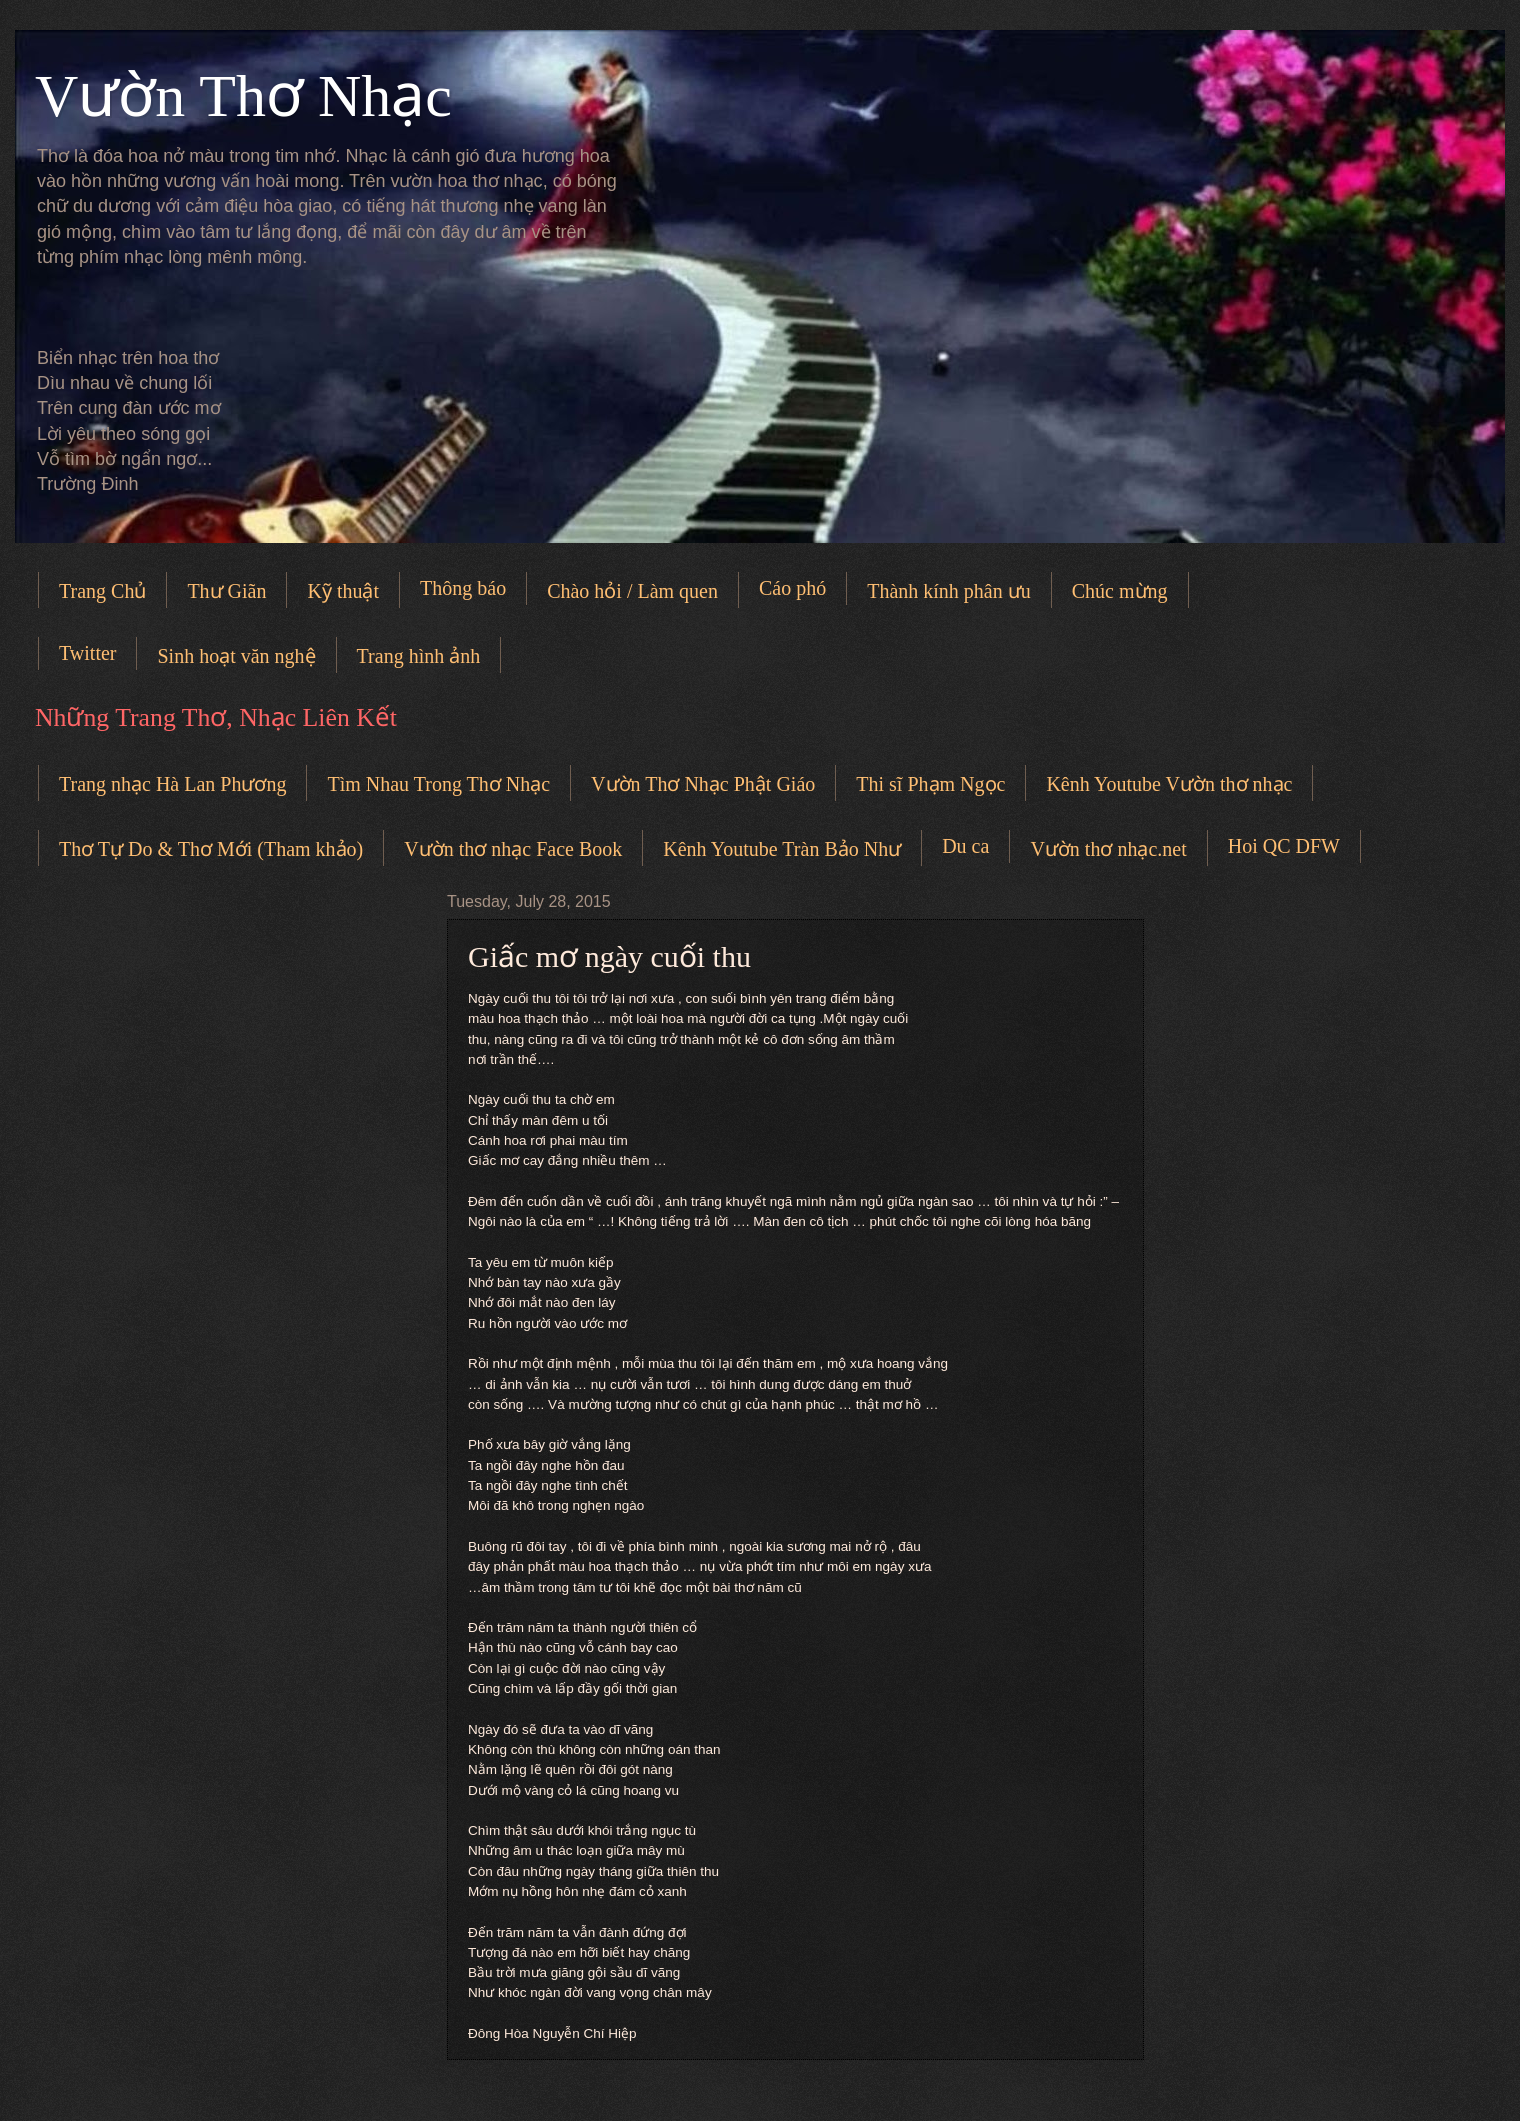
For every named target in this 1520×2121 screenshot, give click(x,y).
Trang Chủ (102, 591)
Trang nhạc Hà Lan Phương (172, 784)
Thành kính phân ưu (949, 591)
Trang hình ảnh (419, 656)
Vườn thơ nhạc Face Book (513, 849)
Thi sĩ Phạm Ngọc (930, 784)
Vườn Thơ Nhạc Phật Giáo (703, 784)
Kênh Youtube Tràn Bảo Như (782, 849)
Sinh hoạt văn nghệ (236, 656)
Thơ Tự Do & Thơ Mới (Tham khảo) (211, 849)
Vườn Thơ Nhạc (243, 96)
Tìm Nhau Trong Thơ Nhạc (438, 784)
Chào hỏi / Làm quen (632, 591)
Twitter (87, 653)
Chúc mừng (1120, 591)
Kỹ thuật (343, 591)
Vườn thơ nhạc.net (1108, 849)
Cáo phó (792, 588)
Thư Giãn (226, 591)
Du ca (965, 846)
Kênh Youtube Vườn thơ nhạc (1169, 784)
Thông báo (463, 588)
